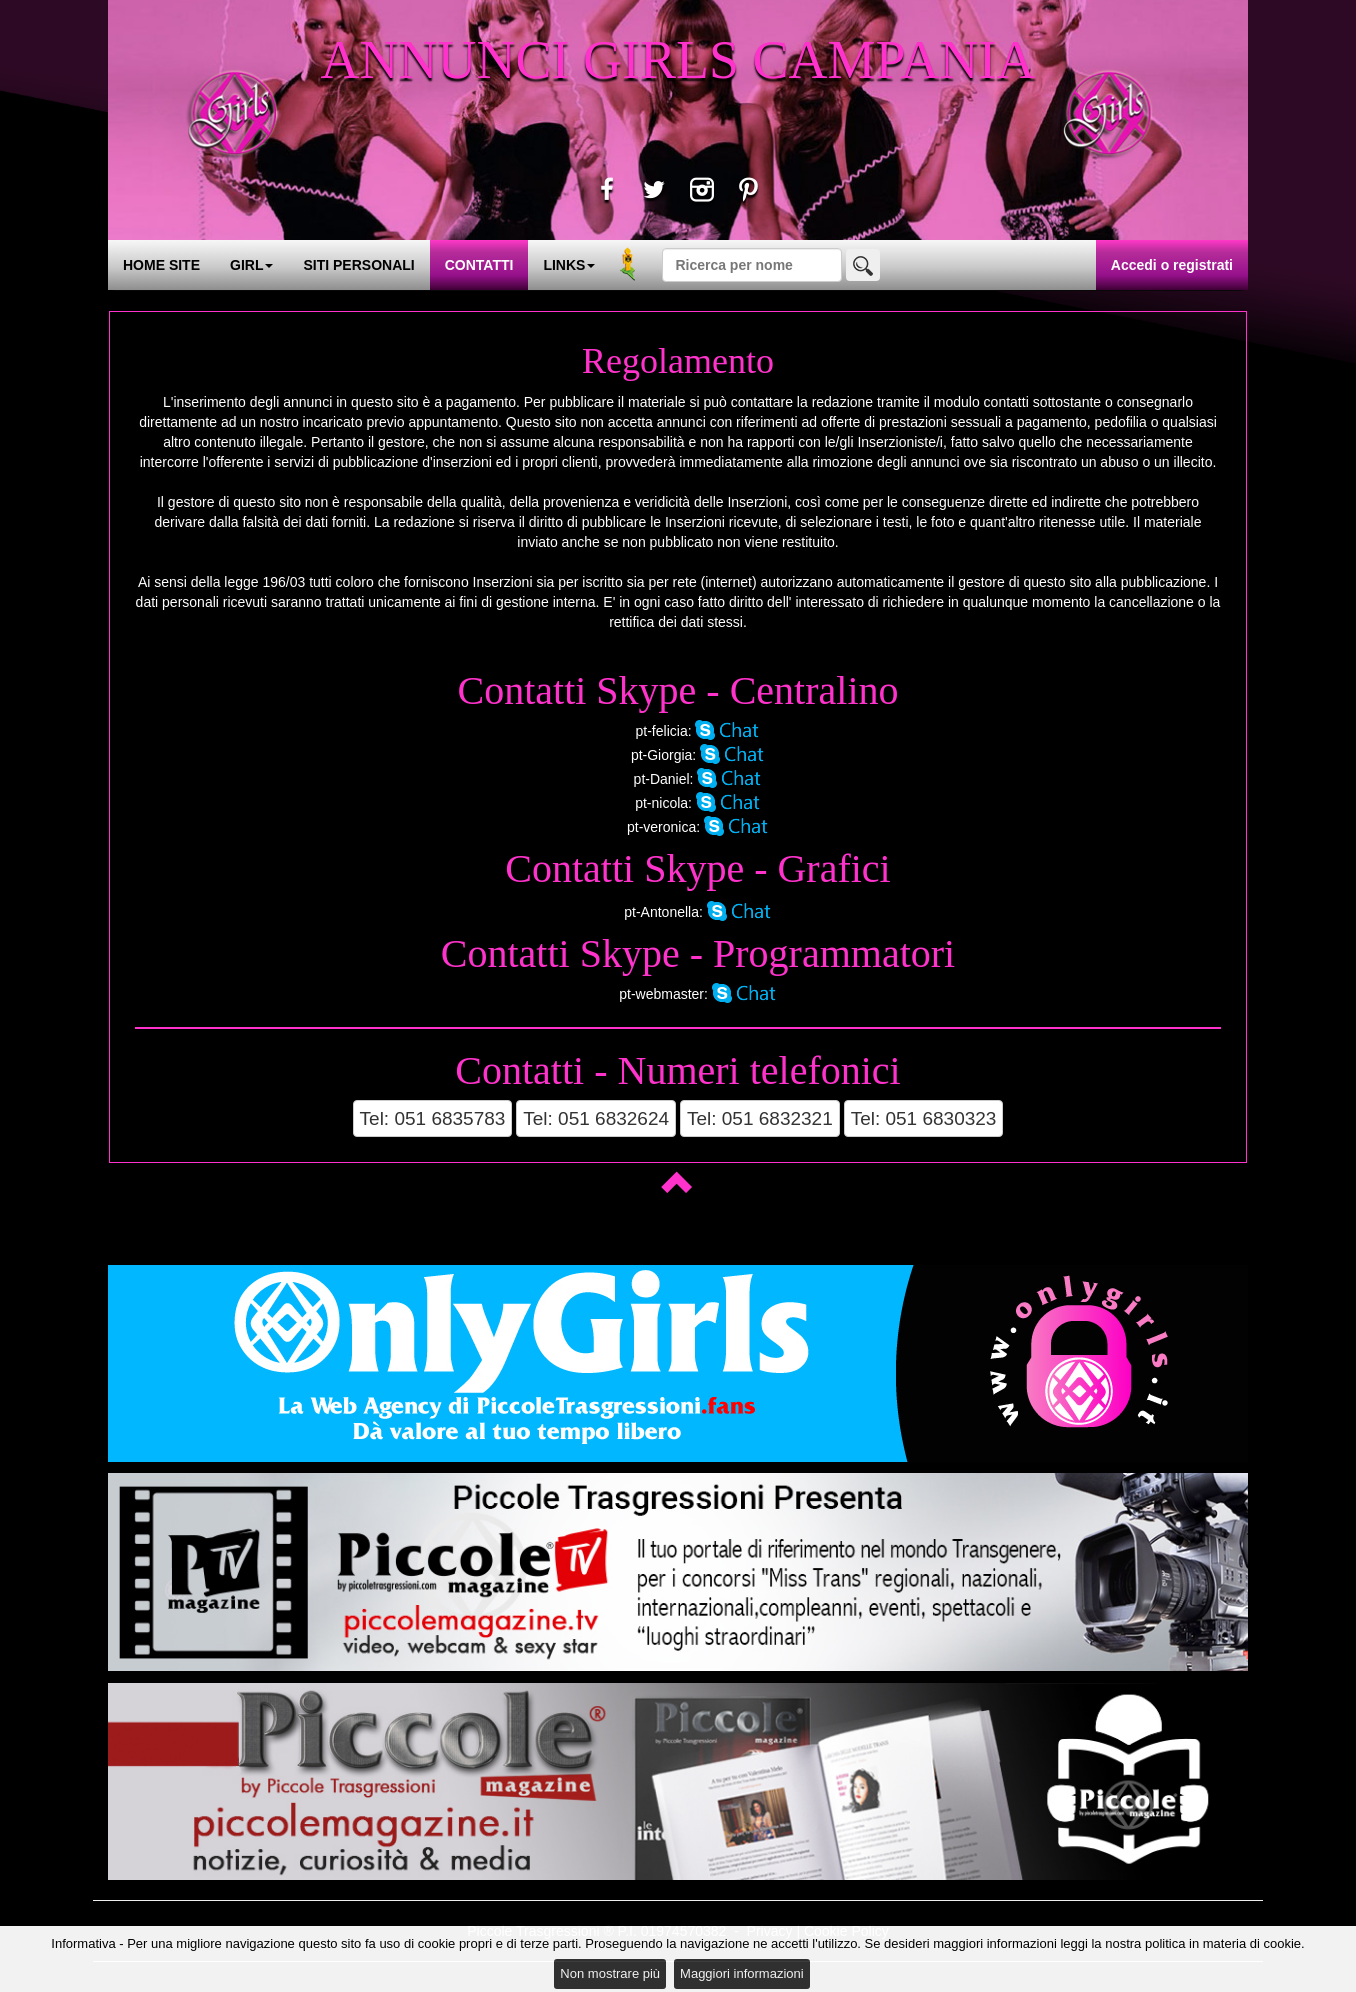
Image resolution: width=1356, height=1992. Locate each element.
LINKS (569, 265)
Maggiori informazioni (742, 1973)
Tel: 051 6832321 (760, 1118)
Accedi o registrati (1172, 265)
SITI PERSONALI (358, 265)
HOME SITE (161, 265)
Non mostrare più (610, 1973)
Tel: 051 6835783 (433, 1118)
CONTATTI (479, 265)
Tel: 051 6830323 (924, 1118)
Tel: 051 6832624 (596, 1118)
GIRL (251, 265)
